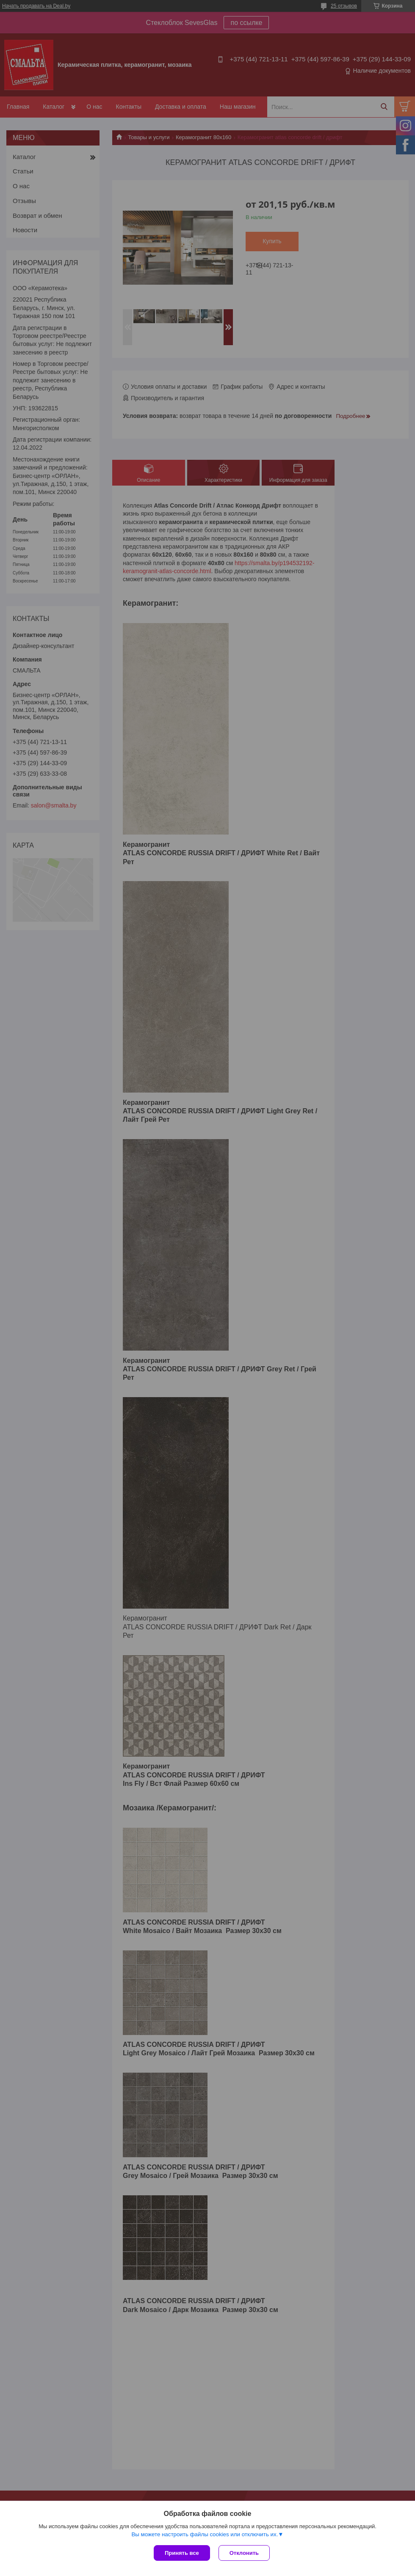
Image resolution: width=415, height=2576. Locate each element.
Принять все (182, 2553)
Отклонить (244, 2553)
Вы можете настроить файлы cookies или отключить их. (204, 2534)
